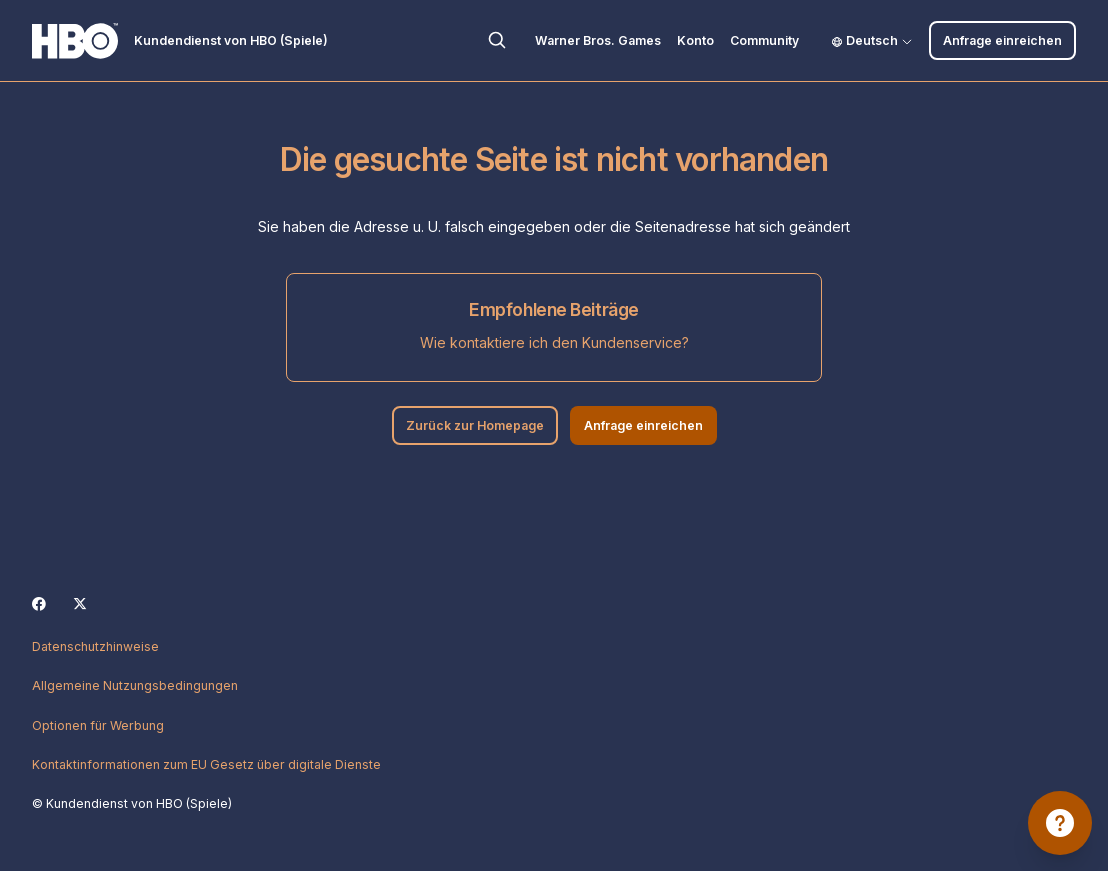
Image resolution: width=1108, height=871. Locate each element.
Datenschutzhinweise (95, 646)
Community (764, 40)
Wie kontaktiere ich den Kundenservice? (554, 342)
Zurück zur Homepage (475, 425)
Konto (695, 40)
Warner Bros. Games (598, 40)
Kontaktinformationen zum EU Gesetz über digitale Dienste (206, 764)
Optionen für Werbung (98, 725)
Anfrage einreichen (1002, 40)
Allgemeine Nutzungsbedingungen (135, 685)
